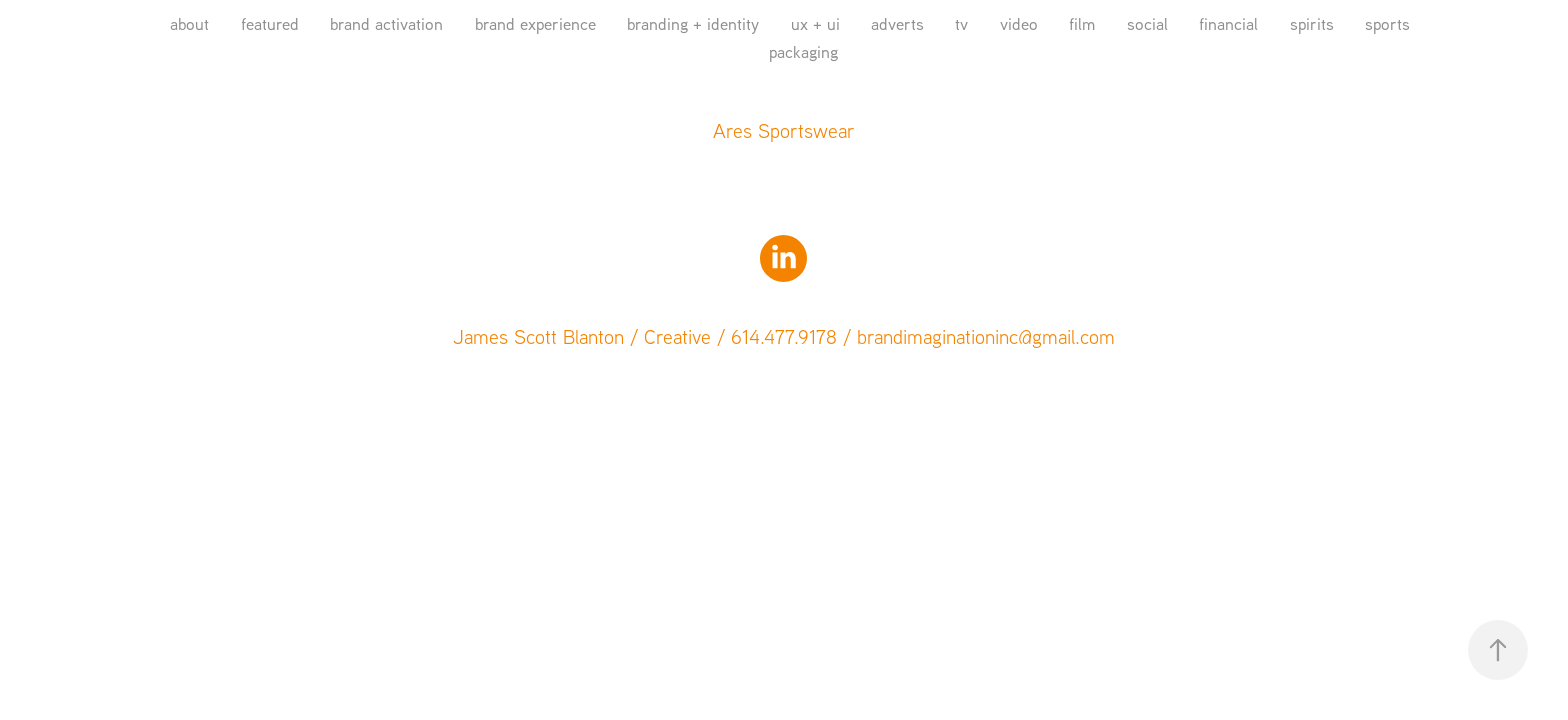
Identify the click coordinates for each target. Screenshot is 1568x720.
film (1082, 23)
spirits (1312, 23)
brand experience (535, 23)
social (1147, 23)
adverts (897, 23)
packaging (803, 51)
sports (1387, 23)
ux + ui (815, 23)
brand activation (386, 23)
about (189, 23)
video (1019, 23)
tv (961, 23)
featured (270, 23)
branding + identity (693, 23)
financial (1228, 23)
